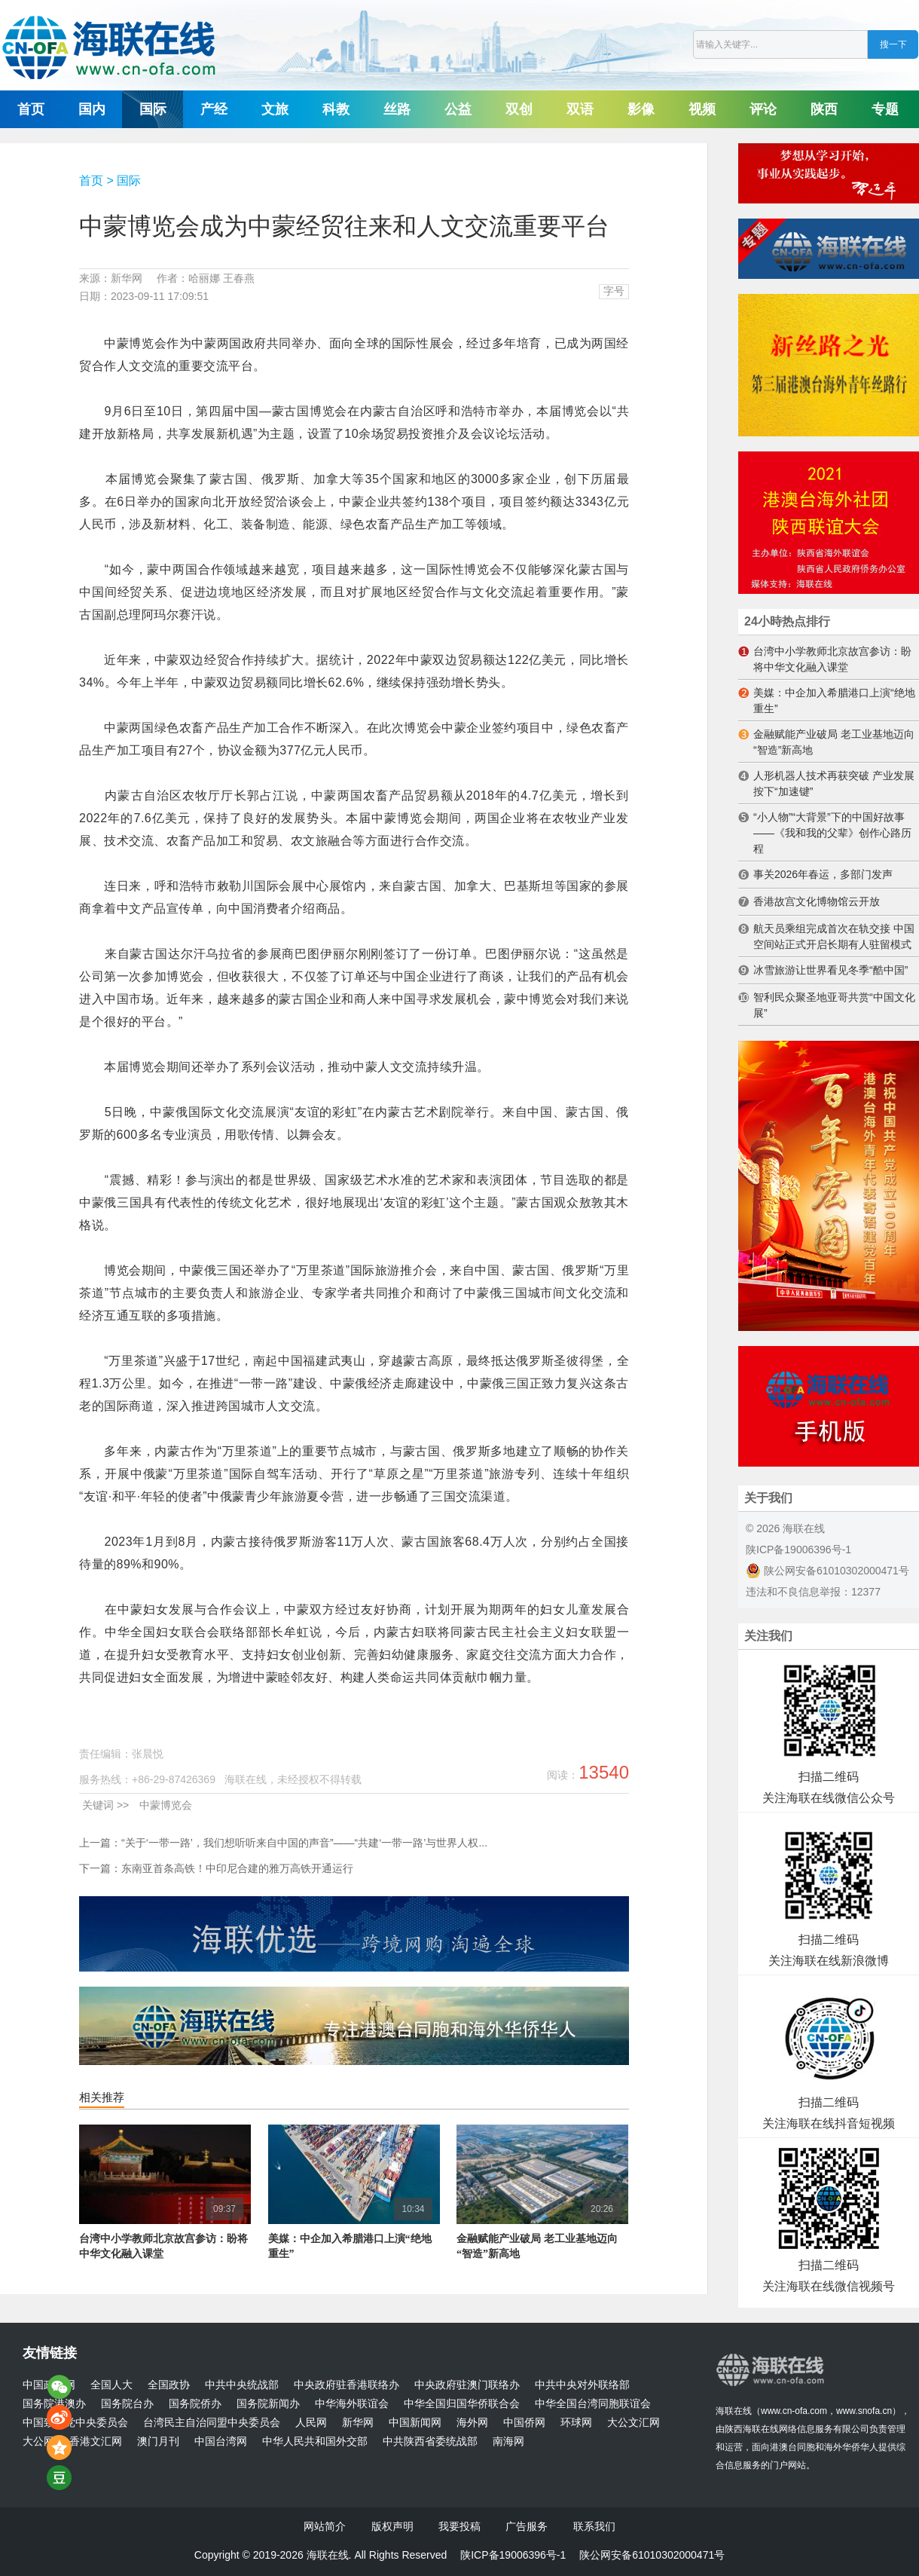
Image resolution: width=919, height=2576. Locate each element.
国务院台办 (127, 2403)
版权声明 (392, 2526)
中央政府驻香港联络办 (346, 2385)
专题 (885, 109)
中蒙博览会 (165, 1805)
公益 (458, 109)
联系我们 (594, 2526)
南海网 (508, 2441)
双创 (519, 109)
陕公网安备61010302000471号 (827, 1571)
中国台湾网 (220, 2441)
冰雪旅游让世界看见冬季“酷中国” (830, 970)
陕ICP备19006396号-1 (798, 1549)
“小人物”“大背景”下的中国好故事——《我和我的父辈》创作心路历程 (832, 833)
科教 (336, 109)
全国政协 (169, 2385)
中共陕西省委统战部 (430, 2441)
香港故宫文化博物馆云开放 (816, 901)
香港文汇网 (95, 2441)
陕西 (824, 109)
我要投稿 (459, 2526)
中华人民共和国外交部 (315, 2441)
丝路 (397, 109)
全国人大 (111, 2385)
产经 (213, 109)
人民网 (311, 2422)
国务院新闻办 (268, 2403)
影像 (641, 109)
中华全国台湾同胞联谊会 (593, 2403)
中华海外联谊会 (352, 2403)
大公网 (38, 2441)
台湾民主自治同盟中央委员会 (211, 2422)
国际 (152, 109)
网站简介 (325, 2526)
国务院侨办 (195, 2403)
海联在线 (734, 2411)
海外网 (472, 2422)
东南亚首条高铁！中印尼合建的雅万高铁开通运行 (237, 1868)
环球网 (576, 2422)
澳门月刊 (158, 2441)
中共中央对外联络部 (582, 2385)
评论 (763, 109)
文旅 (275, 109)
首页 (30, 109)
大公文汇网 (633, 2422)
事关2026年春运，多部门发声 (823, 874)
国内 (91, 109)
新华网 (358, 2422)
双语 (580, 109)
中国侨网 (524, 2422)
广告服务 (526, 2526)
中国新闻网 (415, 2422)
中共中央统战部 (242, 2385)
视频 (702, 109)
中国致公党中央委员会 (75, 2422)
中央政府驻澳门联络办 (467, 2385)
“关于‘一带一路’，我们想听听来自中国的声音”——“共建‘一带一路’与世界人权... (304, 1843)
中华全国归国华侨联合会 (462, 2403)
